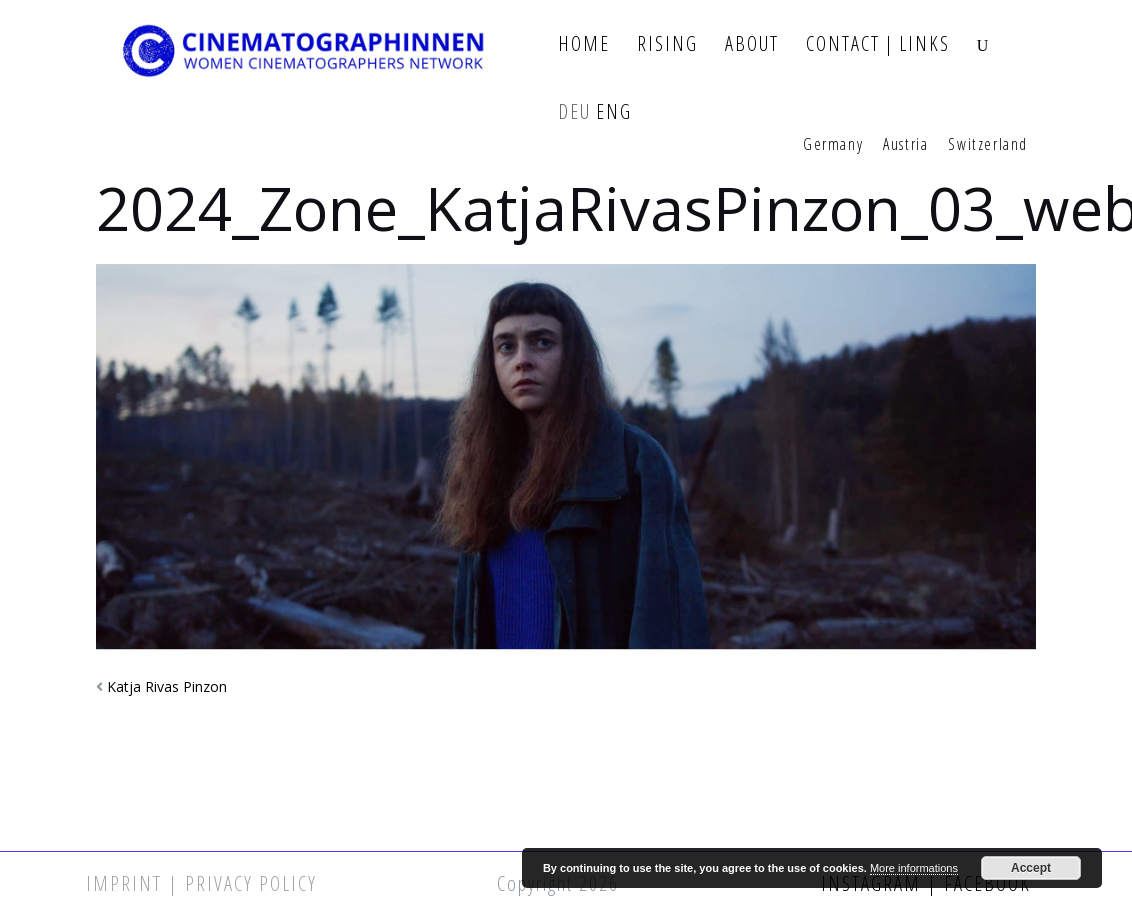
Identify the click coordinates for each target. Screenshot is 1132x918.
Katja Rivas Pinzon (167, 686)
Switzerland (988, 145)
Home (584, 44)
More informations (914, 868)
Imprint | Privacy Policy (201, 883)
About (752, 44)
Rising (667, 44)
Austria (905, 145)
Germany (833, 145)
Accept (1031, 868)
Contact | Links (878, 44)
